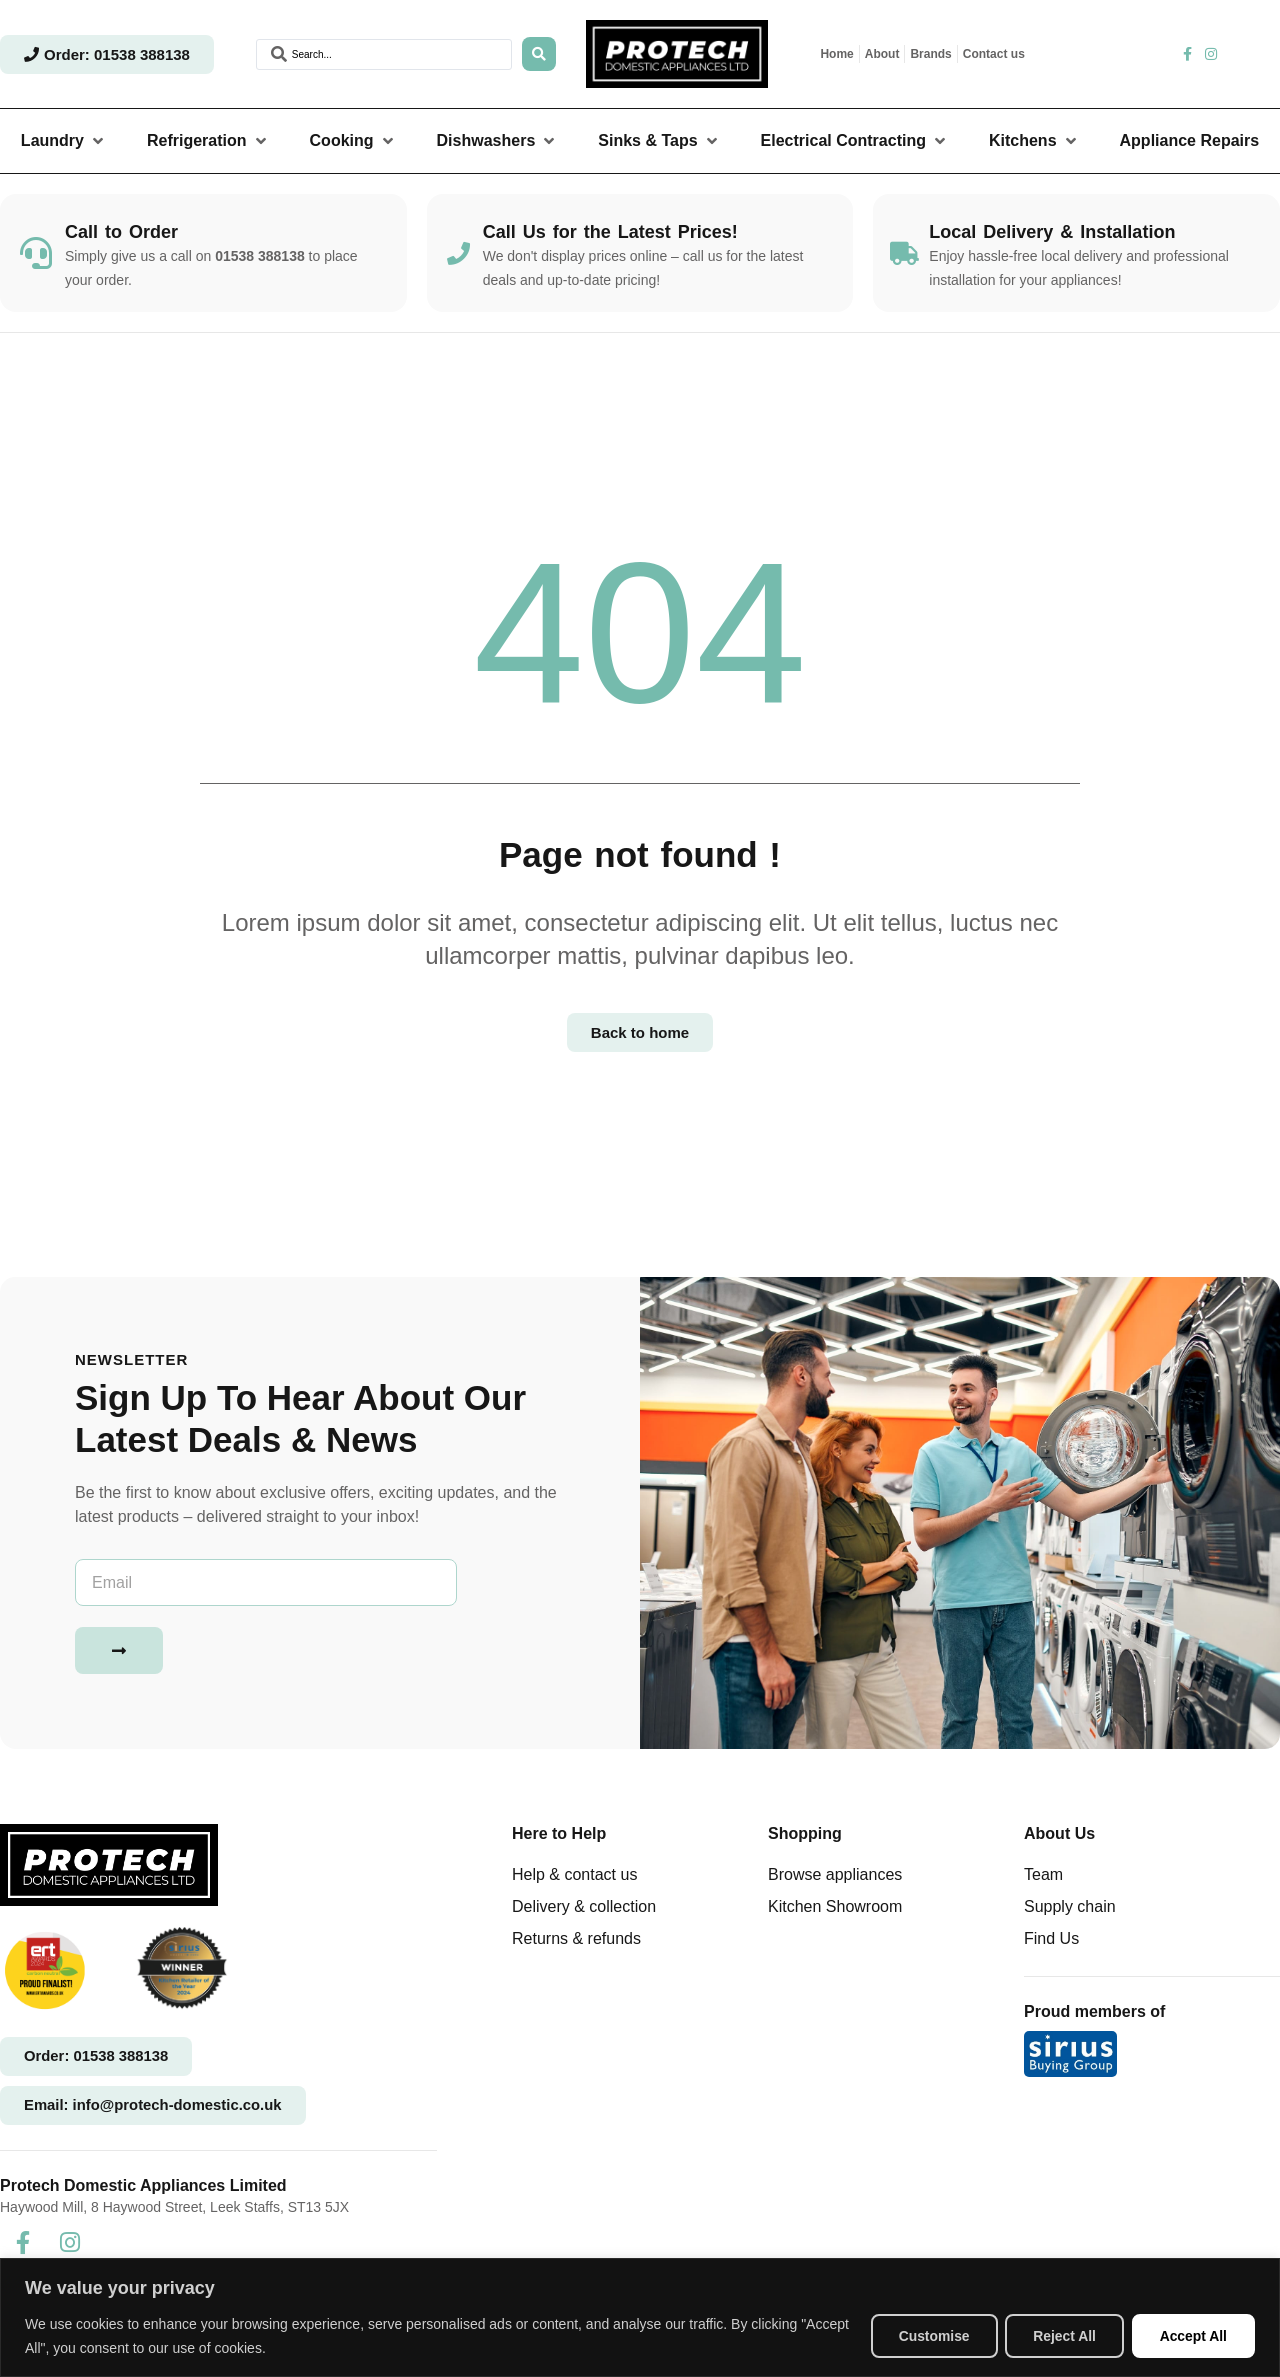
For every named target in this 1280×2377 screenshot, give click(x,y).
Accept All (1192, 2336)
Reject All (1060, 2336)
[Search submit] (539, 54)
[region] (640, 2317)
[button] (64, 141)
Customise (927, 2336)
